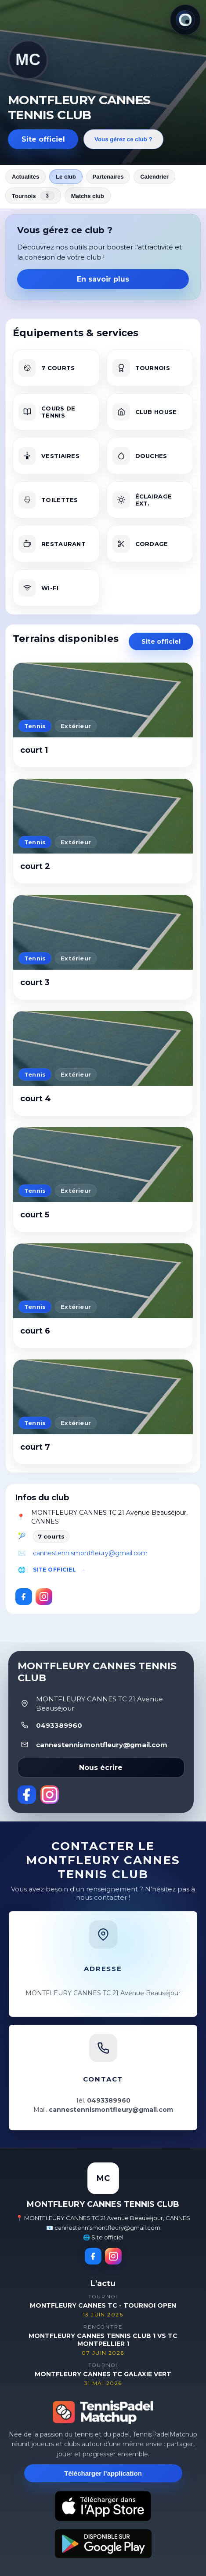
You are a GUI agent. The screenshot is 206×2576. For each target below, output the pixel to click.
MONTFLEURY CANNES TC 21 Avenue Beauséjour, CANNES (109, 1517)
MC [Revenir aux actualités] (27, 60)
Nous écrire (101, 1767)
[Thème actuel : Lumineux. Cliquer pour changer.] (185, 19)
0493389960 (59, 1725)
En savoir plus (103, 279)
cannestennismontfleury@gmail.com (90, 1553)
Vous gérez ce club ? (123, 139)
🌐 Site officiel (103, 2237)
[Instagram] (44, 1596)
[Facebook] (23, 1596)
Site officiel (43, 139)
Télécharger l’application (103, 2473)
